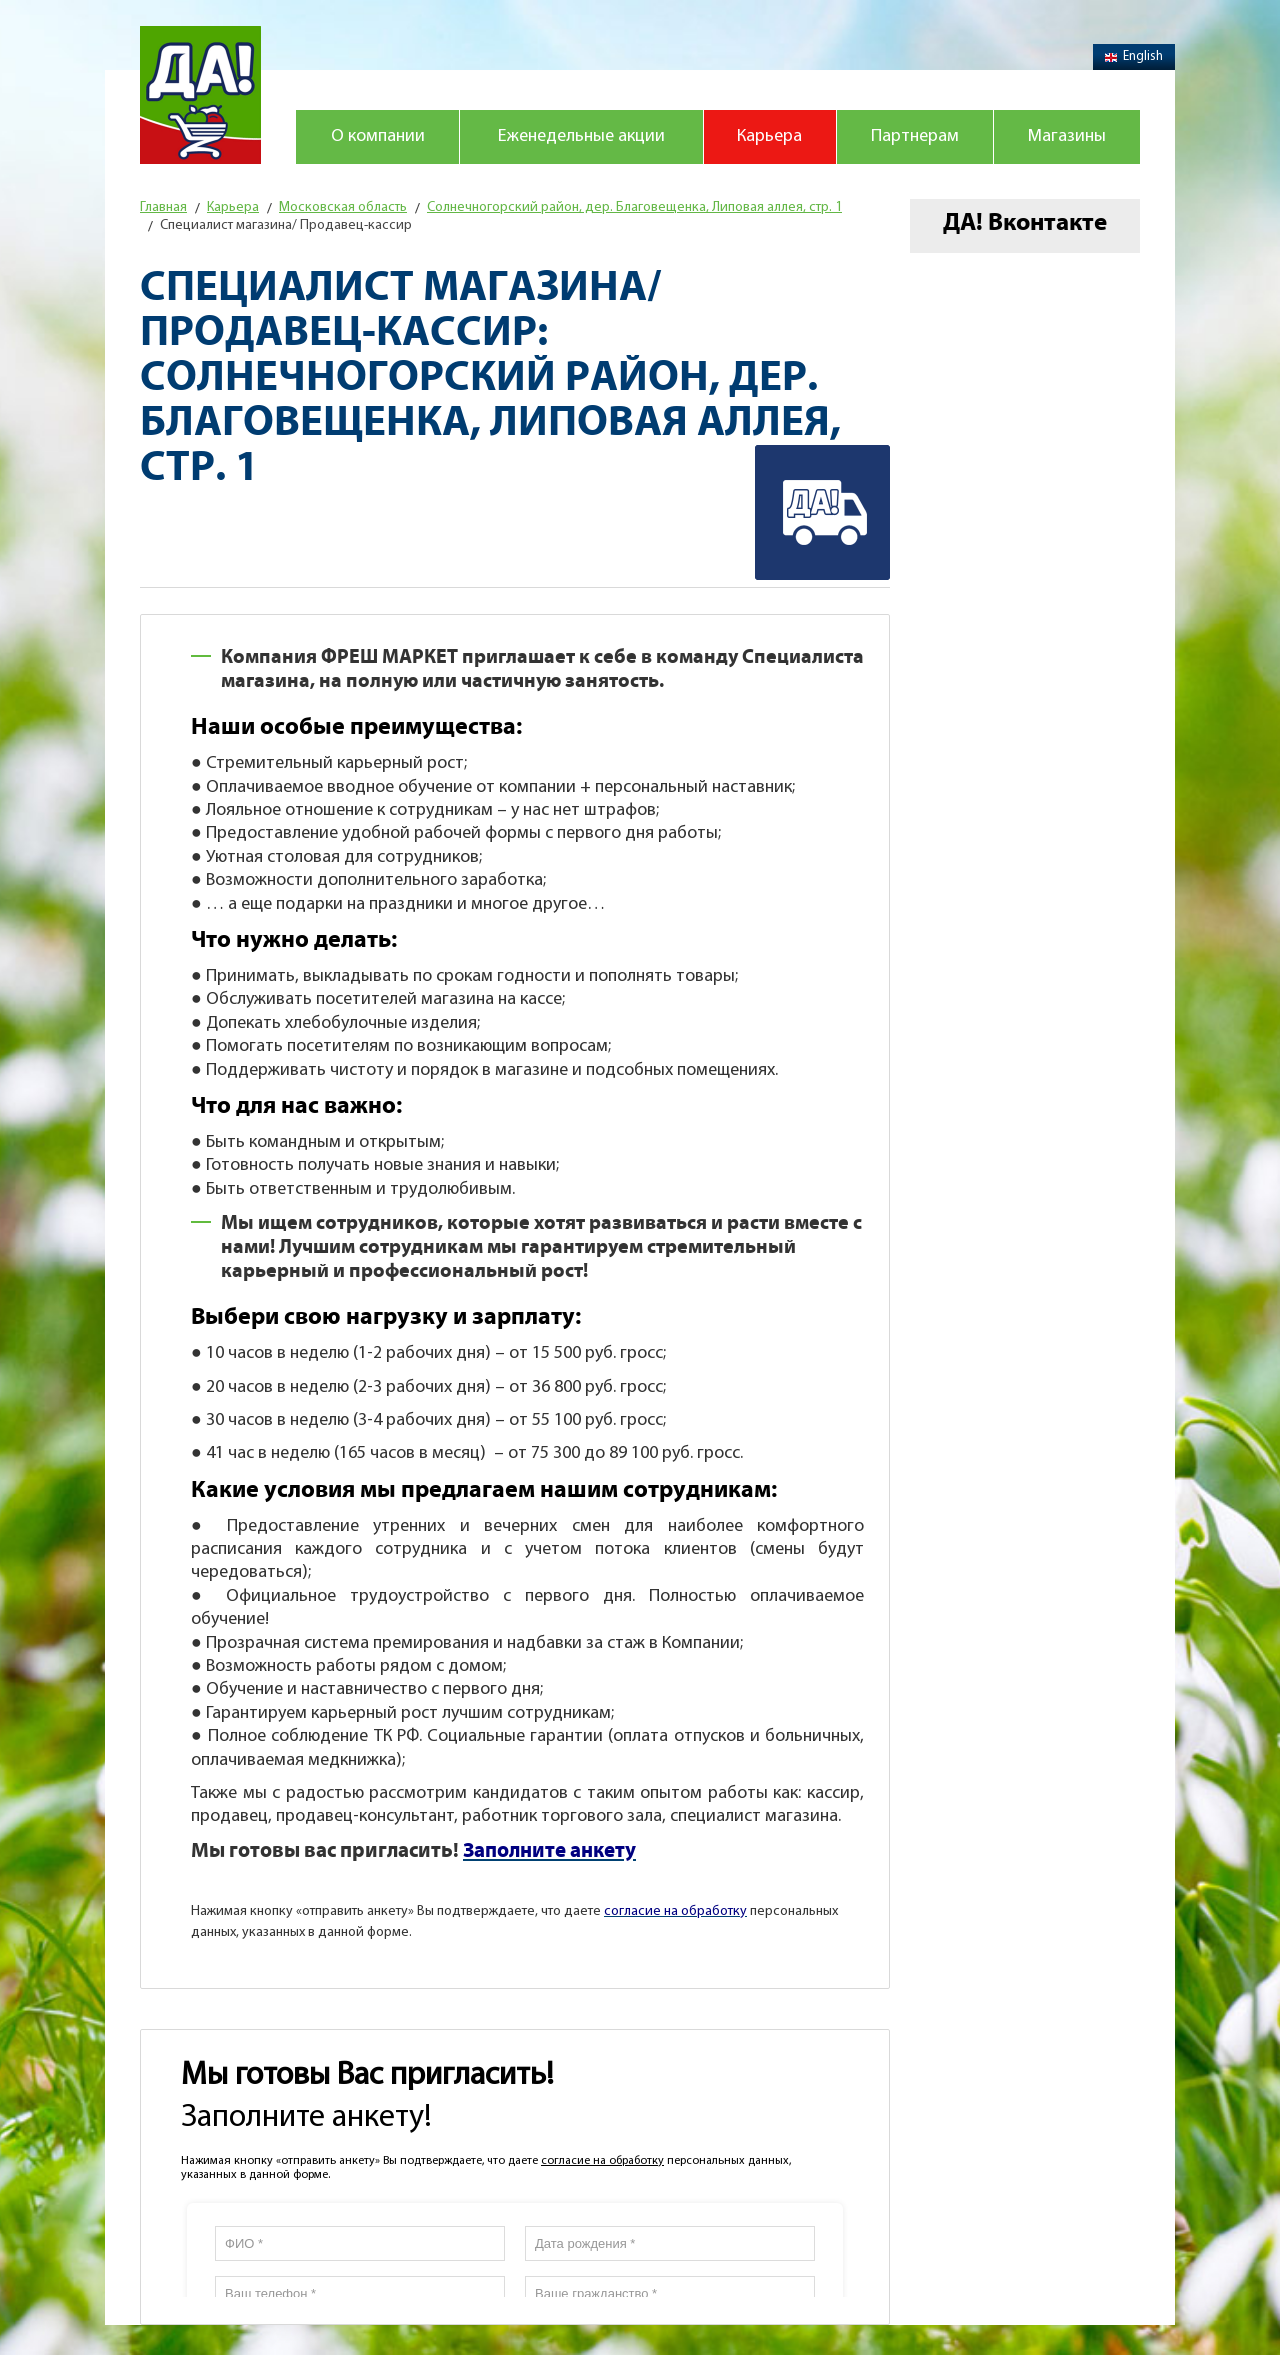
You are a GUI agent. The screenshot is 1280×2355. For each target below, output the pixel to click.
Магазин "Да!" (200, 95)
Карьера (769, 136)
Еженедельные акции (581, 136)
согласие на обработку (602, 2161)
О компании (378, 136)
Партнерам (915, 136)
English (1134, 56)
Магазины (1067, 136)
